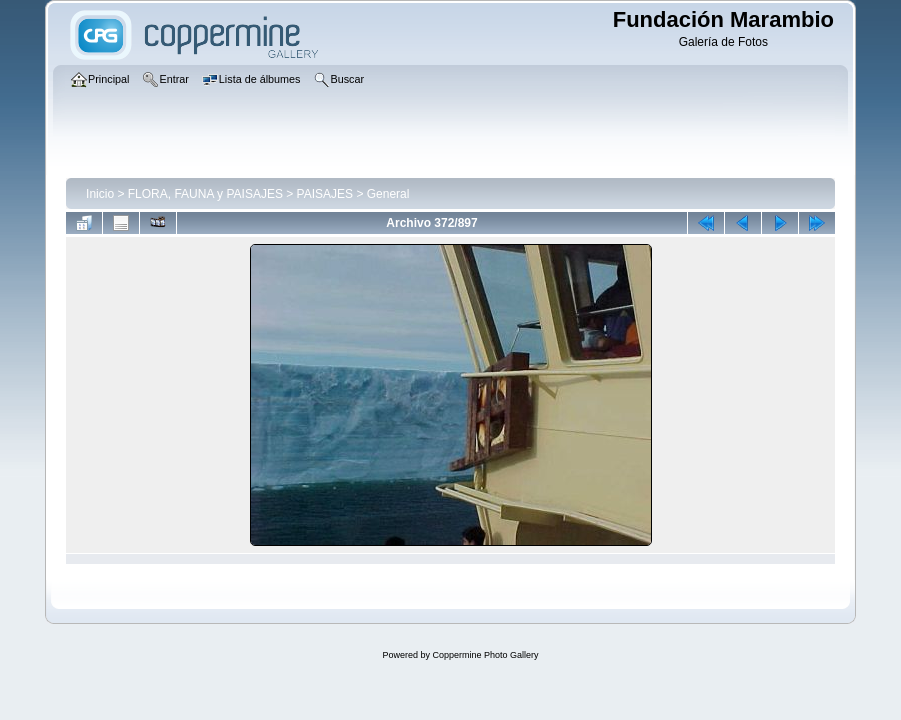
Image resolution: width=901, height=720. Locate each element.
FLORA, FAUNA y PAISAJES (205, 194)
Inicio (100, 194)
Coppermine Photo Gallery (485, 655)
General (388, 194)
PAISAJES (325, 194)
